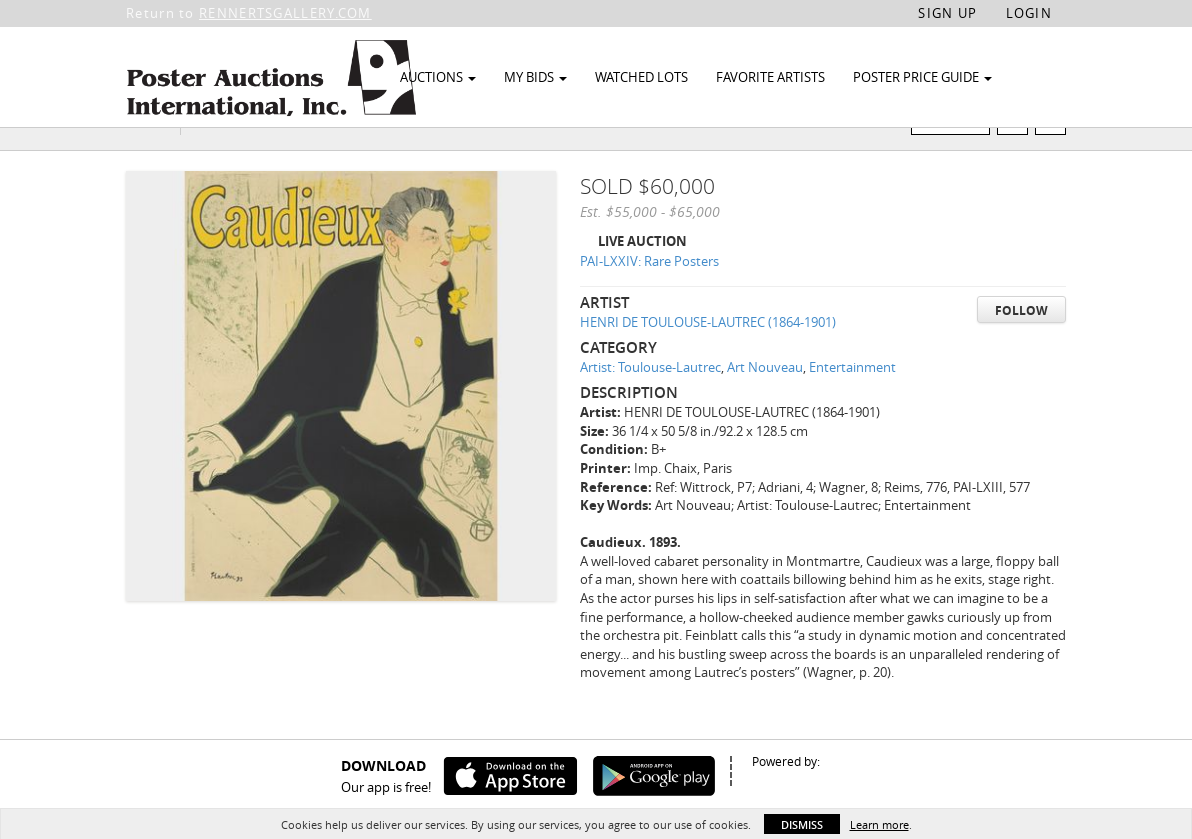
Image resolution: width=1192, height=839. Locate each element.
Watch (958, 158)
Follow (1021, 348)
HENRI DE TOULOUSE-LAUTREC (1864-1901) (708, 361)
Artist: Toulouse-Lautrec (650, 406)
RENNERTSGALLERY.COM (285, 13)
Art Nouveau (765, 406)
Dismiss (802, 824)
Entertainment (852, 406)
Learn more (879, 824)
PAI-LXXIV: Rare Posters (649, 300)
